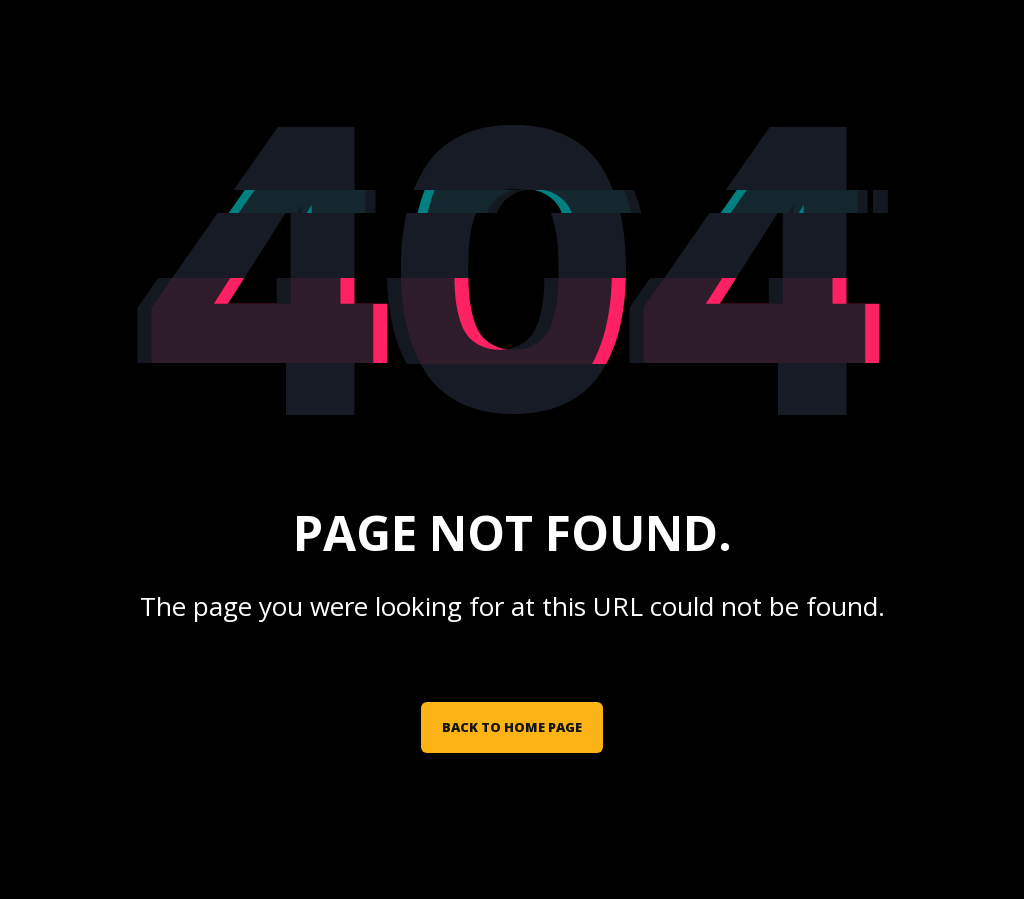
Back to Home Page (512, 727)
